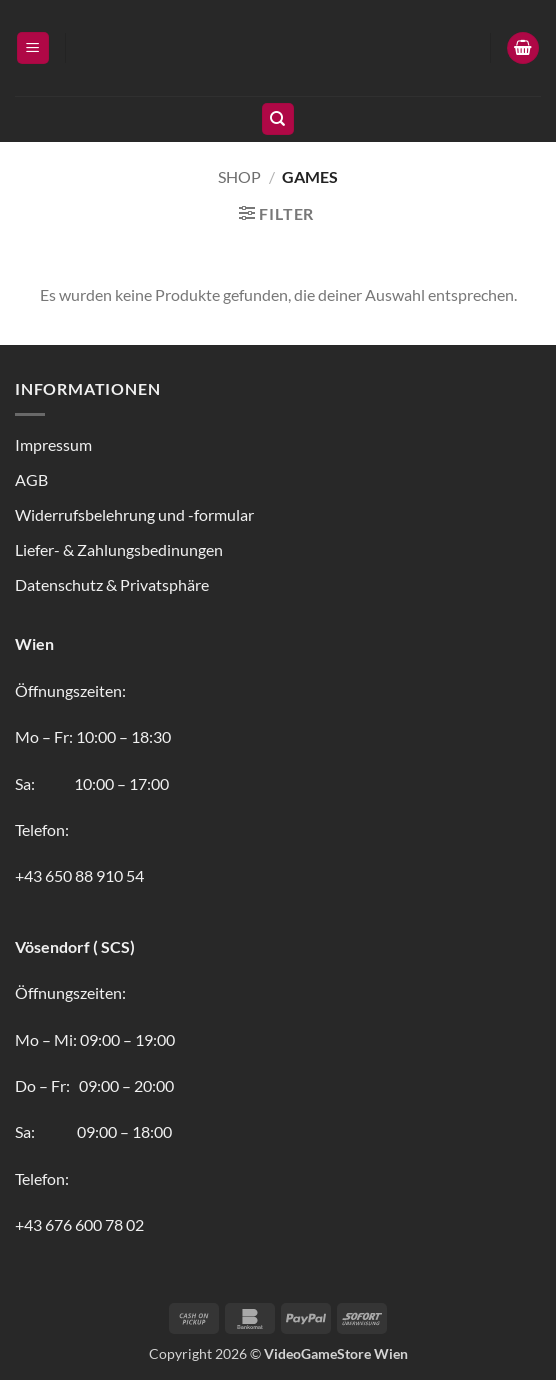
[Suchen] (278, 119)
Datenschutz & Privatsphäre (112, 584)
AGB (31, 479)
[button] (33, 48)
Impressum (53, 444)
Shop (239, 176)
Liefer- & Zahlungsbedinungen (119, 549)
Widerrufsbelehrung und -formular (134, 514)
